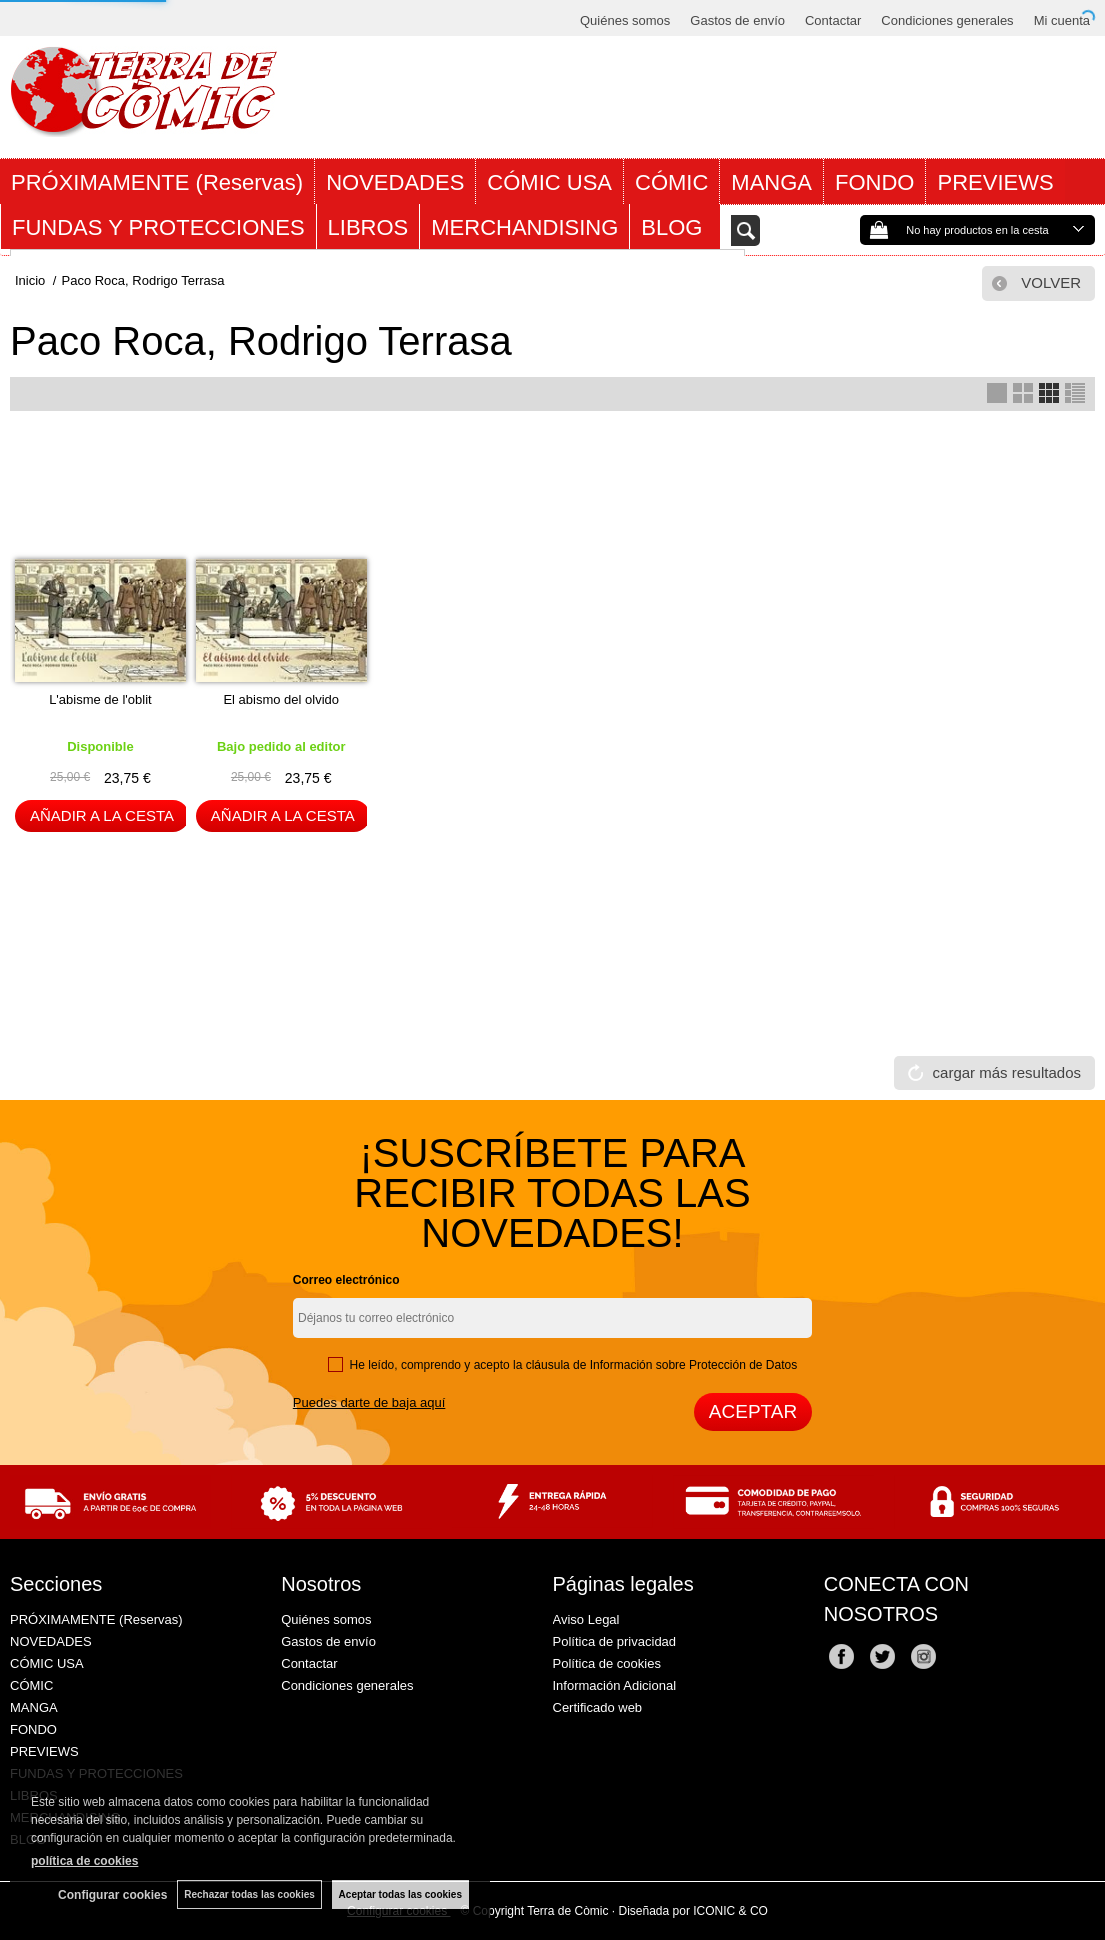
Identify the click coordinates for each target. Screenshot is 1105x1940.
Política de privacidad (615, 1641)
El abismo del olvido (281, 699)
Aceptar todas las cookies (400, 1894)
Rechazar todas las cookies (249, 1894)
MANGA (771, 182)
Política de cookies (607, 1663)
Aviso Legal (586, 1619)
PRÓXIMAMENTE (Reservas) (157, 182)
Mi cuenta (1062, 20)
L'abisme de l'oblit (100, 699)
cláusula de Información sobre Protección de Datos (661, 1365)
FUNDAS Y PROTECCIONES (158, 227)
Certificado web (598, 1707)
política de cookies (84, 1861)
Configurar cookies (112, 1895)
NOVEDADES (395, 182)
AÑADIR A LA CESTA (102, 815)
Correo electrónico (346, 1280)
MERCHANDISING (524, 227)
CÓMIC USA (549, 182)
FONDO (874, 182)
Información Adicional (615, 1685)
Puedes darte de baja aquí (369, 1402)
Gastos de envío (737, 20)
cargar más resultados (1007, 1072)
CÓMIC (671, 182)
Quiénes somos (625, 20)
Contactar (833, 20)
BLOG (674, 227)
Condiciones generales (947, 20)
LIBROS (368, 227)
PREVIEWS (995, 182)
